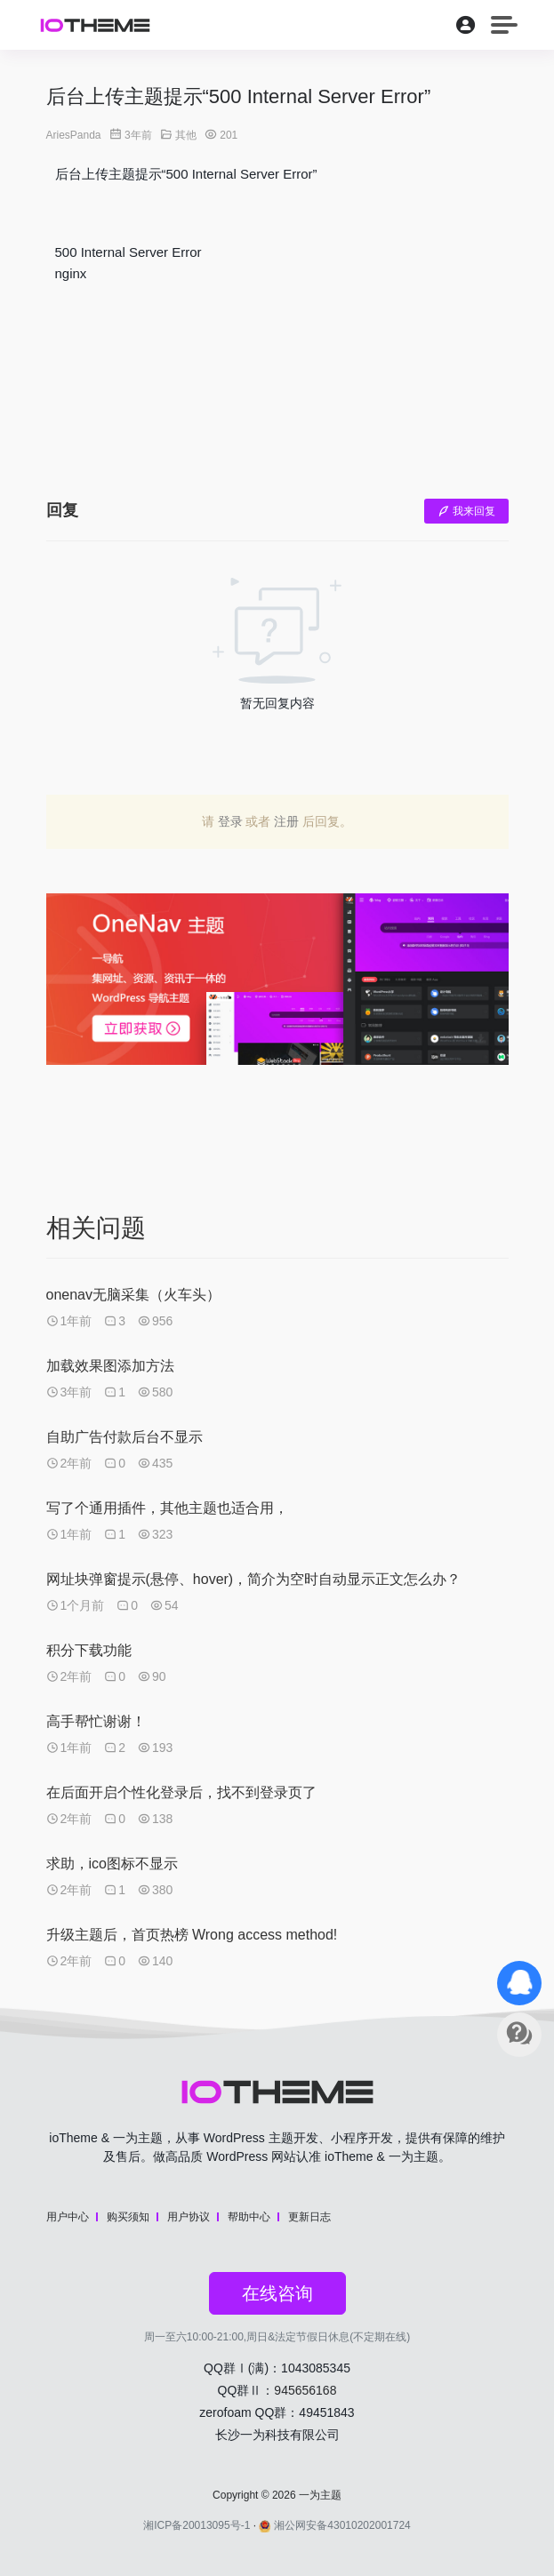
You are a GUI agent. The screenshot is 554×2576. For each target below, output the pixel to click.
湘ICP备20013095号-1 (196, 2525)
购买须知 (128, 2217)
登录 (230, 821)
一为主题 (320, 2495)
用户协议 (188, 2217)
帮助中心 (249, 2217)
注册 (286, 821)
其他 (186, 135)
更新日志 (309, 2217)
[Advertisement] (277, 387)
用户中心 (67, 2217)
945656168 (305, 2390)
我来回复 (466, 511)
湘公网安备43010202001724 (334, 2525)
